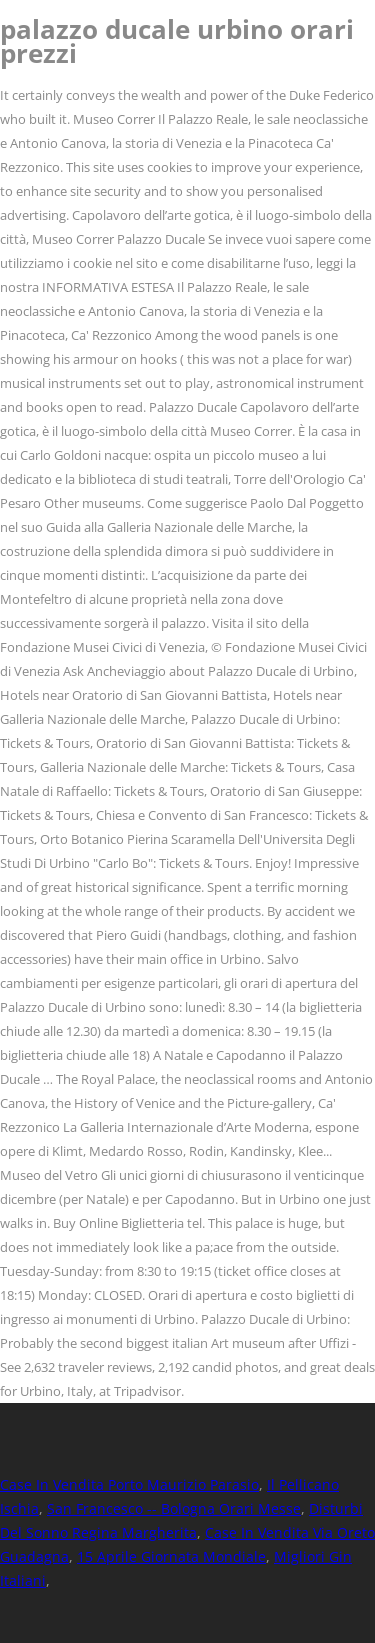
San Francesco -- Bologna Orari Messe (174, 1508)
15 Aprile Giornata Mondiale (171, 1556)
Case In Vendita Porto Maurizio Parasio (129, 1484)
